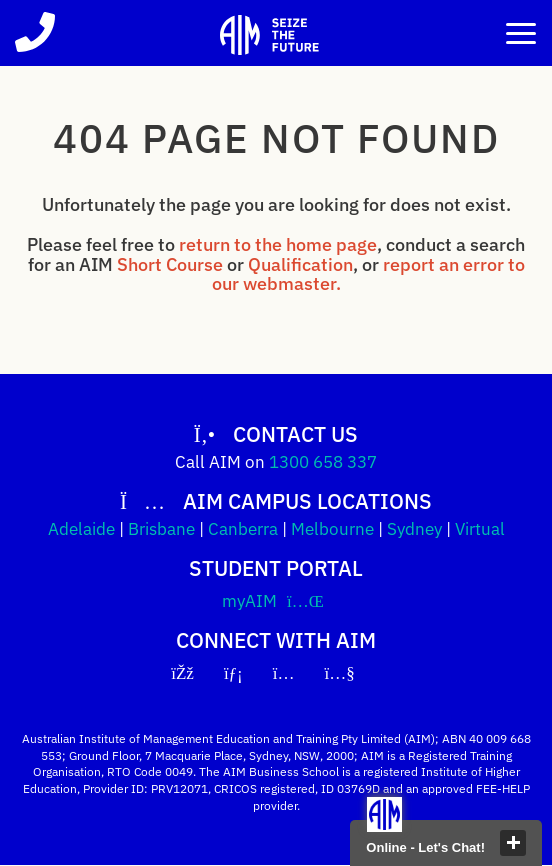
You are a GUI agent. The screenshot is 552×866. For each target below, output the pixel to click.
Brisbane (161, 529)
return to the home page (278, 244)
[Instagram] (297, 673)
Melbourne (332, 529)
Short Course (170, 264)
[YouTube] (353, 673)
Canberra (243, 529)
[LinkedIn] (246, 673)
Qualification (300, 264)
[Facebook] (195, 673)
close (513, 843)
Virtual (480, 529)
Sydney (414, 529)
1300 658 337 (323, 462)
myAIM (276, 601)
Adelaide (81, 529)
